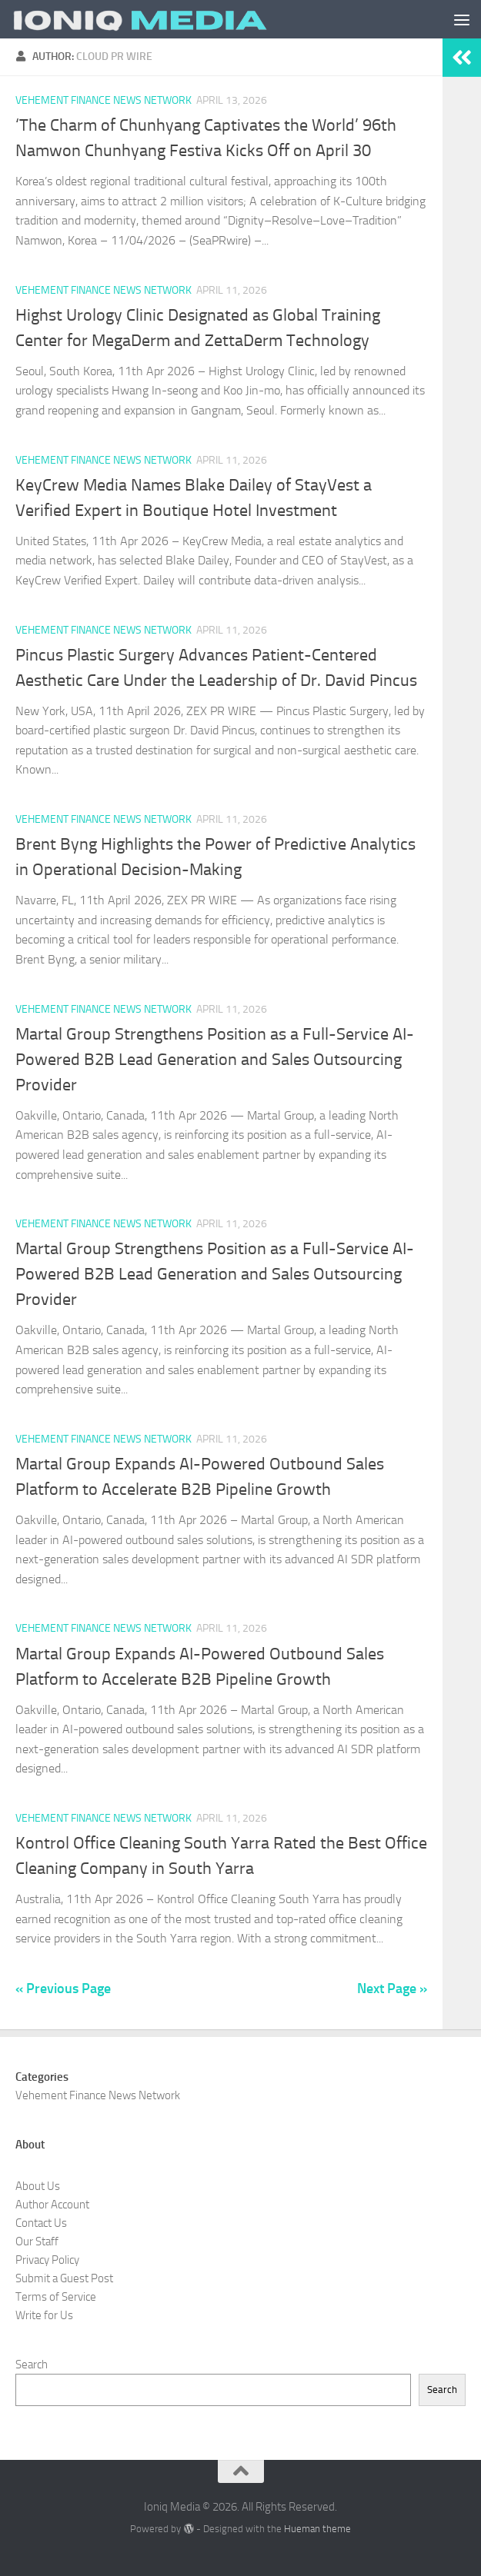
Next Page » (392, 1988)
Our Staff (36, 2241)
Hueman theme (317, 2528)
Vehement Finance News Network (103, 100)
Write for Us (44, 2315)
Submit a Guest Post (64, 2278)
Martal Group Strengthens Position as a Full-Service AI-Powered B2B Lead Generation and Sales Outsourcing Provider (214, 1059)
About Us (37, 2186)
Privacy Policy (47, 2260)
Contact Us (41, 2223)
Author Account (52, 2205)
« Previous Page (63, 1988)
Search (31, 2364)
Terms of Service (55, 2297)
